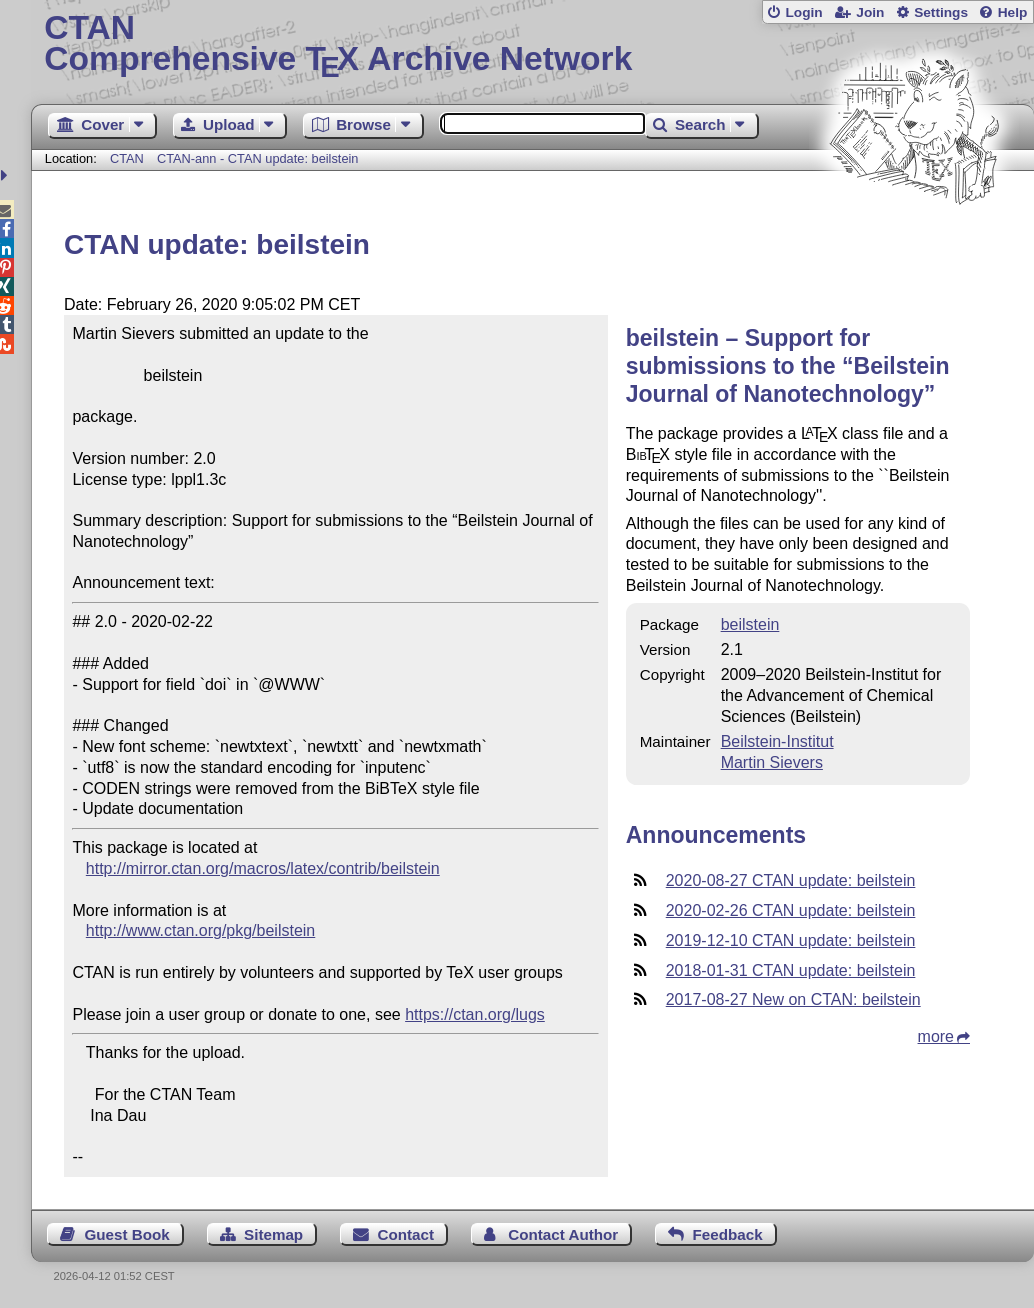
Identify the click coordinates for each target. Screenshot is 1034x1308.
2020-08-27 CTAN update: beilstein (791, 880)
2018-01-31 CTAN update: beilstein (791, 970)
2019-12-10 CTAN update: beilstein (791, 940)
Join (870, 12)
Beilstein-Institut (777, 741)
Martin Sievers (772, 762)
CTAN (127, 158)
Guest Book (127, 1234)
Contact (405, 1234)
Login (803, 12)
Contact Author (563, 1234)
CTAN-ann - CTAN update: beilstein (258, 158)
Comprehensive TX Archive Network (532, 45)
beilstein (750, 624)
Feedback (728, 1234)
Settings (941, 12)
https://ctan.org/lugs (475, 1014)
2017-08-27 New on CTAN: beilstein (793, 999)
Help (1013, 12)
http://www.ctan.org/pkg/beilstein (200, 930)
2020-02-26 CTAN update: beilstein (791, 910)
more (936, 1036)
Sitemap (273, 1234)
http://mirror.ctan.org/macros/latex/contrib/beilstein (263, 868)
